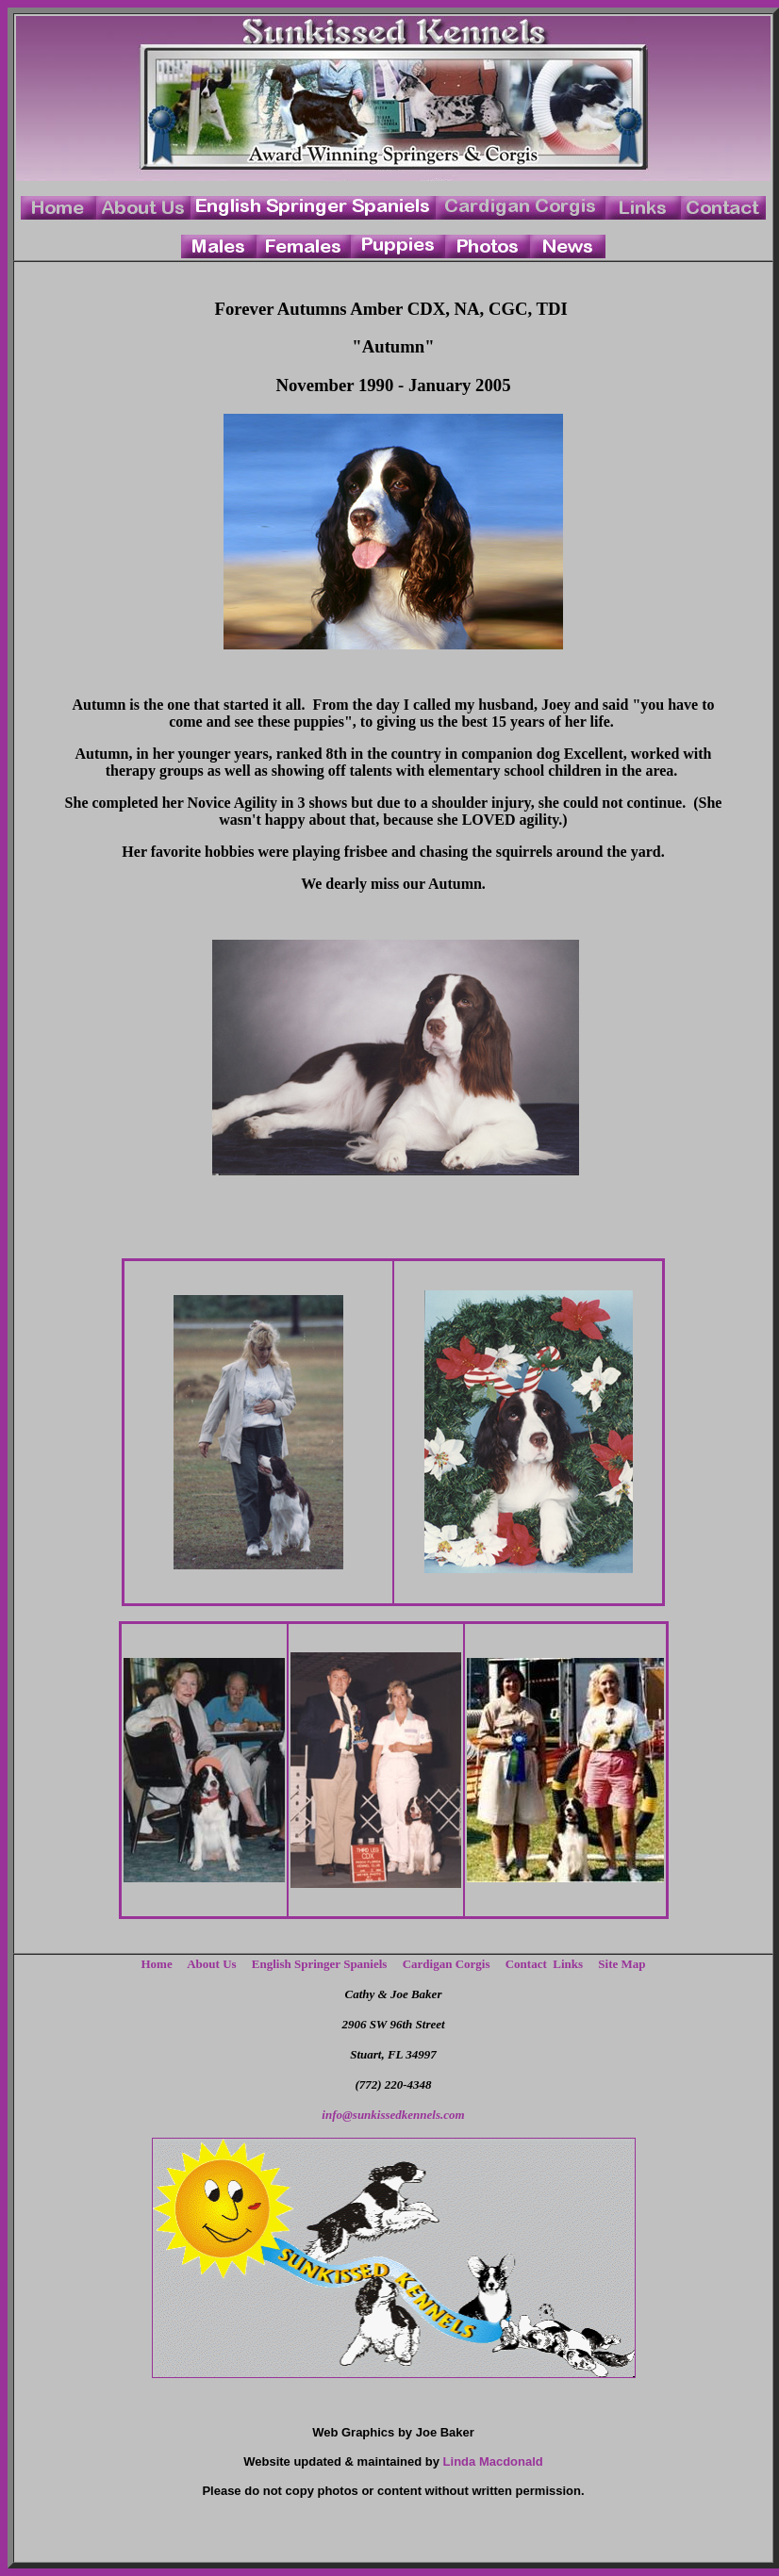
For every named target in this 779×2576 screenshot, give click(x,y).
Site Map (621, 1964)
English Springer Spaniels (320, 1964)
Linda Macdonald (493, 2461)
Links (572, 1964)
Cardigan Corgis (446, 1964)
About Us (211, 1964)
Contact (526, 1964)
